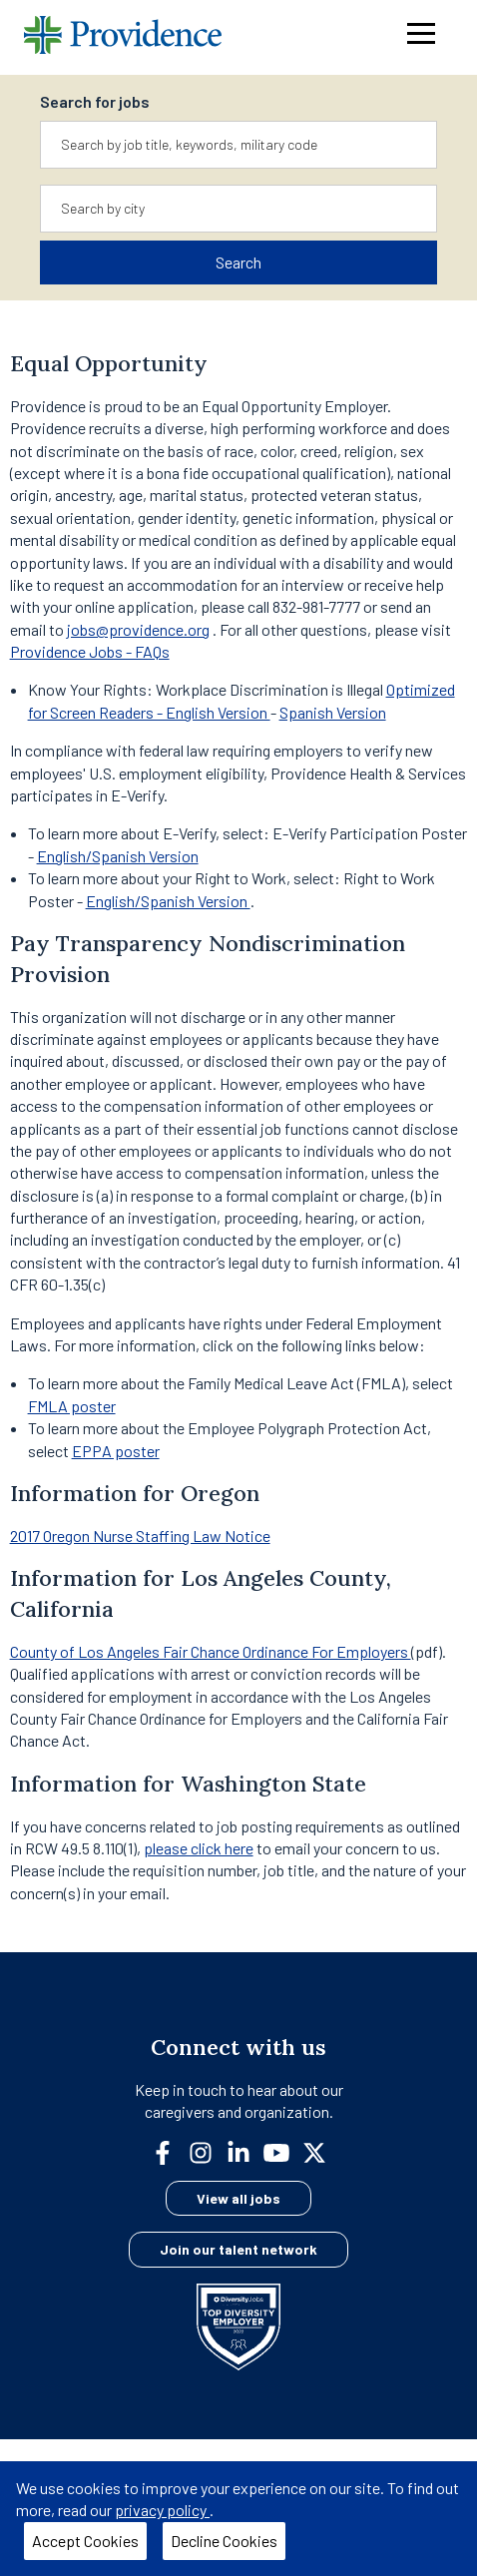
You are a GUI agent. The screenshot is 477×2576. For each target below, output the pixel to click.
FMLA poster (72, 1405)
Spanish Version (332, 712)
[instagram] (209, 2150)
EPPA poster (116, 1450)
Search (238, 262)
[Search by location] (238, 209)
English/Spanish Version (118, 855)
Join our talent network (238, 2249)
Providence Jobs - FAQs (90, 651)
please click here (198, 1847)
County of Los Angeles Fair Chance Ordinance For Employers (210, 1651)
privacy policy (162, 2509)
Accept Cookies (85, 2540)
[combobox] (238, 145)
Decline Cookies (224, 2540)
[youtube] (284, 2150)
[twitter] (322, 2150)
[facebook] (171, 2150)
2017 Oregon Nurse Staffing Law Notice (140, 1535)
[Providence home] (123, 37)
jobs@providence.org (138, 629)
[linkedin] (246, 2150)
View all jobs (238, 2198)
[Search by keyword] (238, 145)
